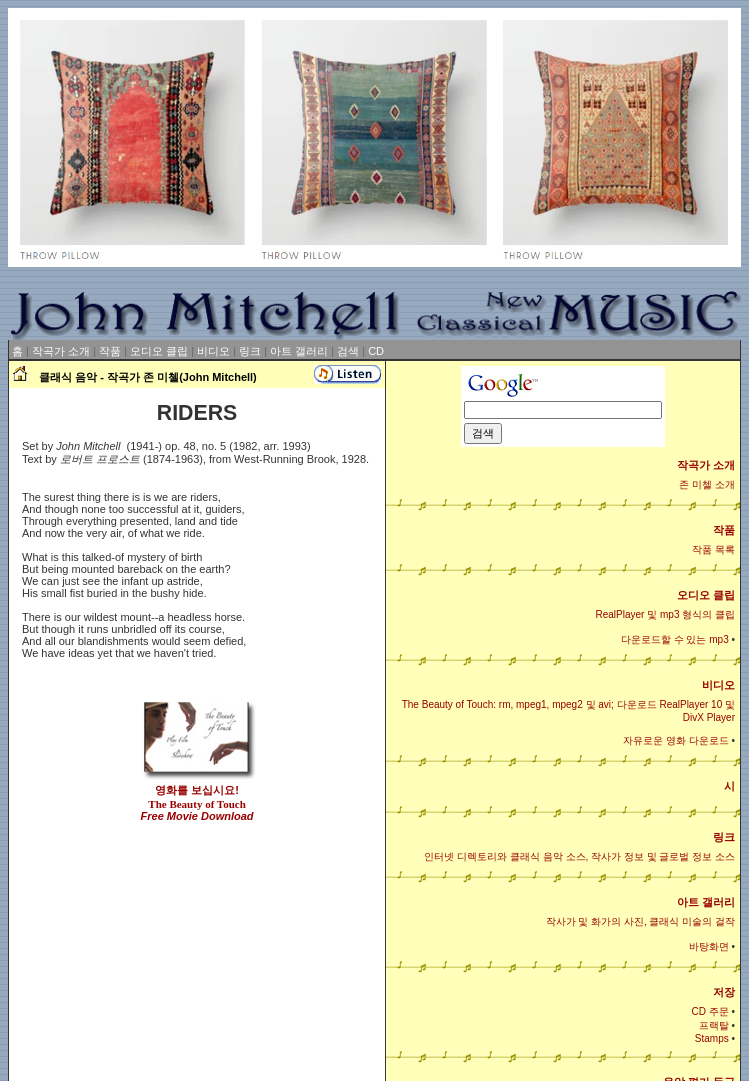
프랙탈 (714, 1025)
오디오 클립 (159, 351)
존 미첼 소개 (707, 484)
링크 (250, 351)
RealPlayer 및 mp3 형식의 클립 (665, 614)
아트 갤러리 (299, 351)
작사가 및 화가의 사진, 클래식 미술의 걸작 (640, 921)
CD (376, 351)
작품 (110, 351)
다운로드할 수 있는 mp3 (675, 639)
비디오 (213, 351)
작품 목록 (713, 549)
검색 (348, 351)
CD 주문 (709, 1011)
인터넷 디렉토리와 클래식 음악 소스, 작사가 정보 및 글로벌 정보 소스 (579, 856)
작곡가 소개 (61, 351)
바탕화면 (709, 946)
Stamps (712, 1038)
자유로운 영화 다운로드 (676, 740)
